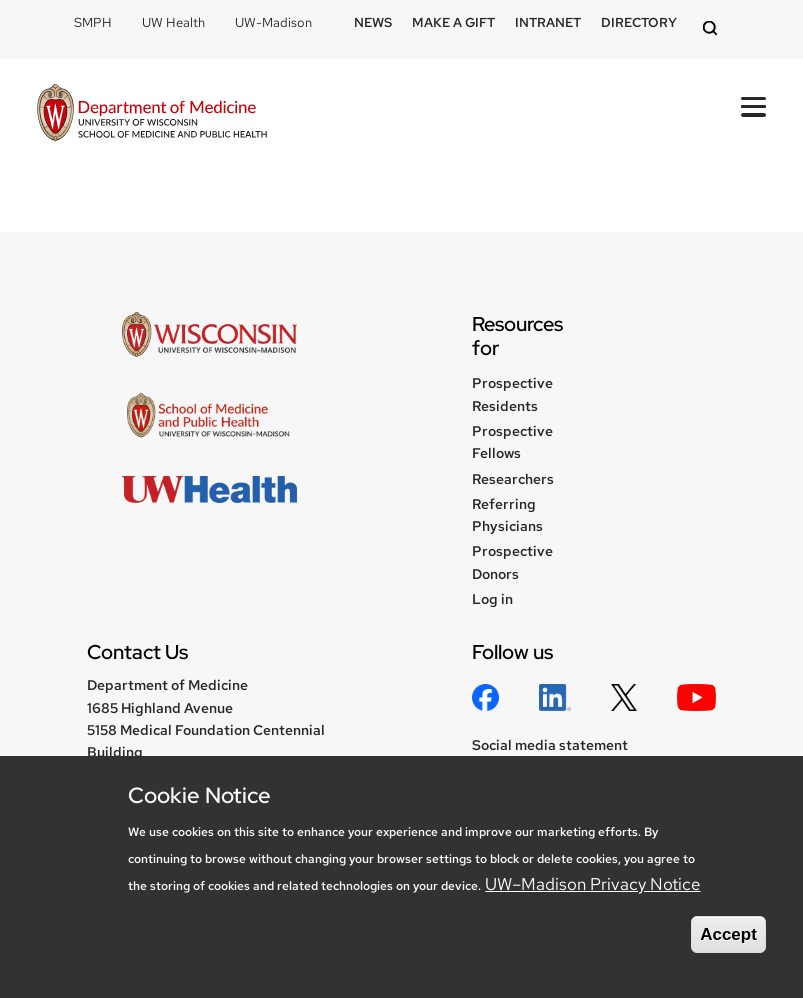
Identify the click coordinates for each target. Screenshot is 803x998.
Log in (492, 599)
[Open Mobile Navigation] (753, 107)
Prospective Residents (512, 394)
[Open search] (713, 29)
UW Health (173, 22)
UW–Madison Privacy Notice (592, 884)
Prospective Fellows (512, 442)
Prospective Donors (512, 562)
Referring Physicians (507, 515)
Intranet (548, 22)
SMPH (93, 22)
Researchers (513, 479)
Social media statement (550, 745)
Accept (728, 934)
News (373, 22)
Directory (639, 22)
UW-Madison (273, 22)
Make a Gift (453, 22)
